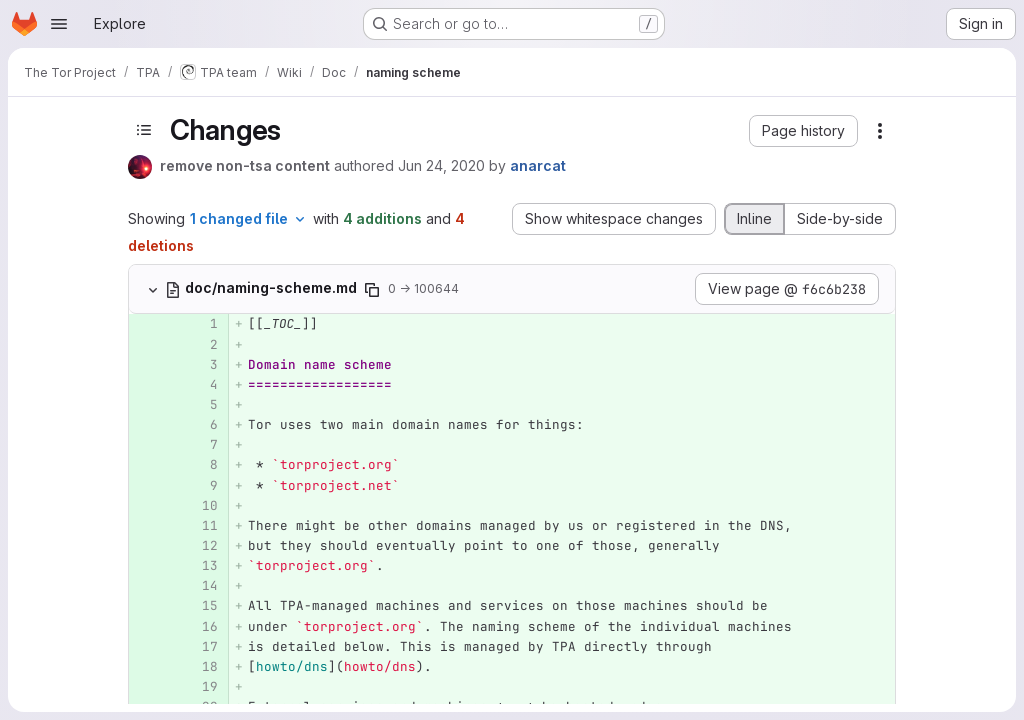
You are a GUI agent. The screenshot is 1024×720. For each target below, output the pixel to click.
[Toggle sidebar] (144, 130)
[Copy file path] (372, 290)
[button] (803, 131)
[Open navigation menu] (59, 24)
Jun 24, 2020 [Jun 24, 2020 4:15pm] (441, 165)
